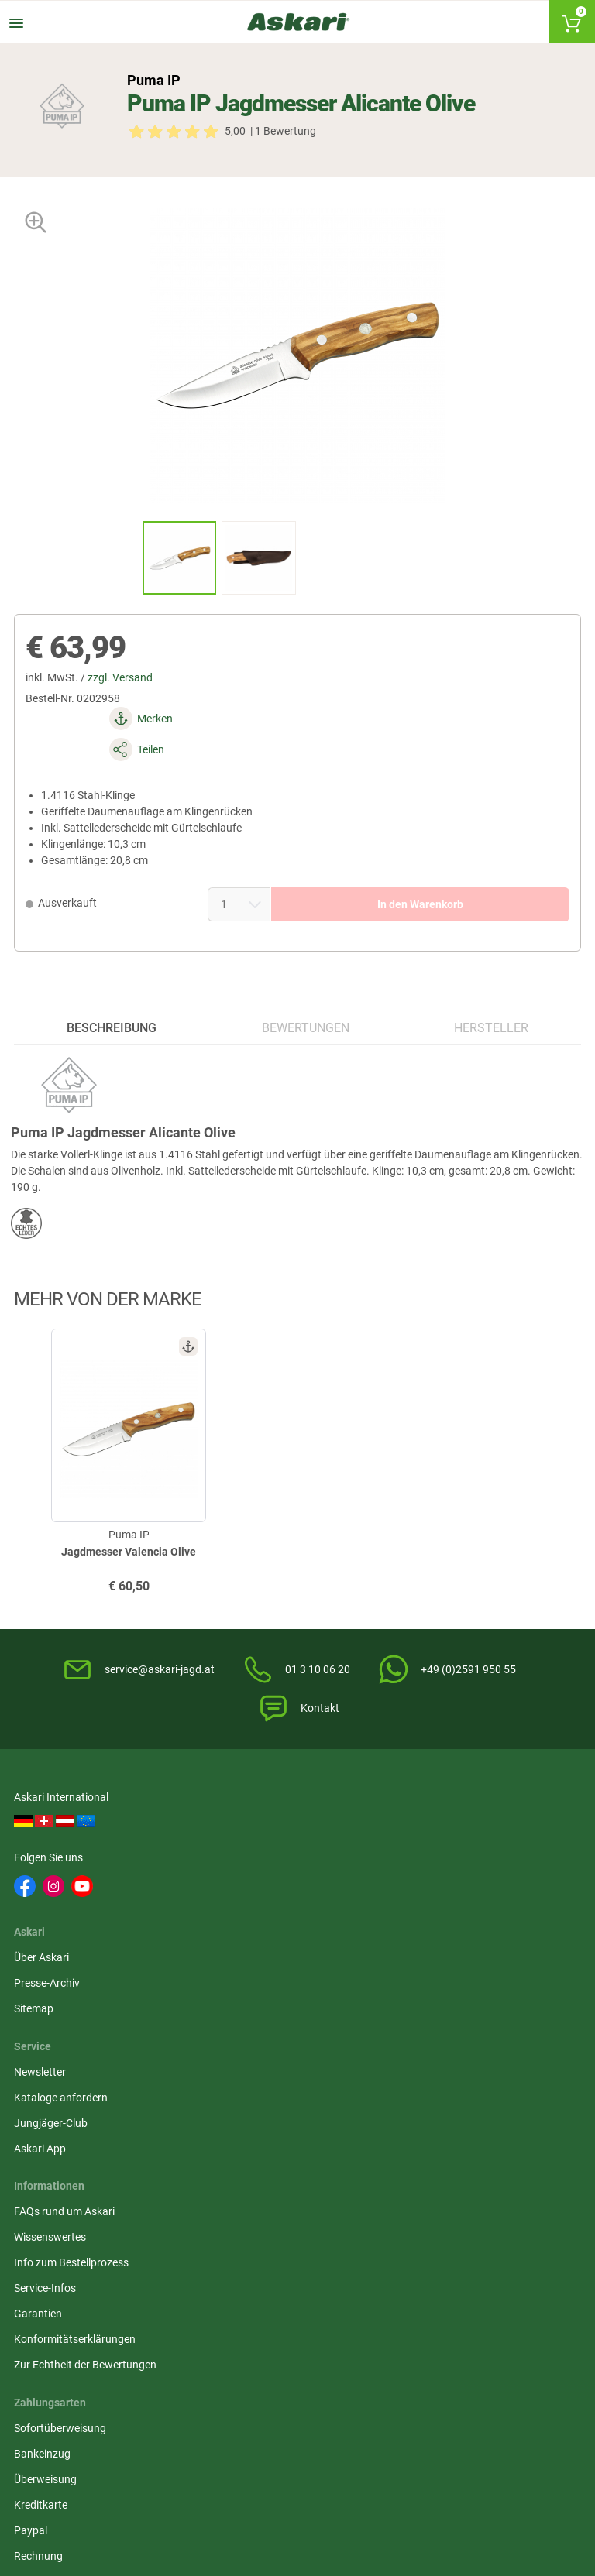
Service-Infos (46, 2019)
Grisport (529, 2299)
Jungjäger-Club (440, 1857)
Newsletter (430, 1805)
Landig (455, 2241)
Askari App (430, 1882)
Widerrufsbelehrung (257, 1968)
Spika (28, 2241)
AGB (221, 1942)
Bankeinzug (432, 1968)
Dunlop (315, 2270)
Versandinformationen (69, 2512)
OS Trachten (538, 2241)
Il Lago (31, 2213)
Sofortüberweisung (450, 1942)
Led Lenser (465, 2270)
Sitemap (229, 1857)
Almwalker (181, 2213)
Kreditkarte (430, 2019)
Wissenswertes (51, 1968)
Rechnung (428, 2070)
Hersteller (490, 988)
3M (305, 2241)
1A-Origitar (535, 2213)
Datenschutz (240, 1994)
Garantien (39, 2045)
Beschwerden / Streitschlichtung (288, 2096)
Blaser (454, 2299)
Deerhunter (112, 2241)
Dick (237, 2241)
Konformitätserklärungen (76, 2070)
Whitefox (177, 2241)
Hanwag (318, 2299)
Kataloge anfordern (450, 1831)
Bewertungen (305, 988)
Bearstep (460, 2213)
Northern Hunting (389, 2307)
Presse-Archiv (243, 1831)
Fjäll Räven (41, 2270)
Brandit (104, 2270)
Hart (167, 2270)
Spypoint (177, 2344)
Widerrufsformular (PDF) (269, 2070)
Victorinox (392, 2270)
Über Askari (237, 1805)
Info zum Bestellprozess (72, 1994)
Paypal (420, 2045)
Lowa (240, 2270)
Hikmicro (248, 2213)
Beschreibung (112, 988)
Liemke (385, 2213)
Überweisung (435, 1994)
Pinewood (322, 2213)
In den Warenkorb (397, 855)
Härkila (103, 2213)
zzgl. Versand (126, 690)
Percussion (394, 2241)
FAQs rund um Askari (65, 1942)
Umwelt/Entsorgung (259, 2019)
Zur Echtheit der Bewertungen (86, 2096)
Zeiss (98, 2299)
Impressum (237, 2045)
